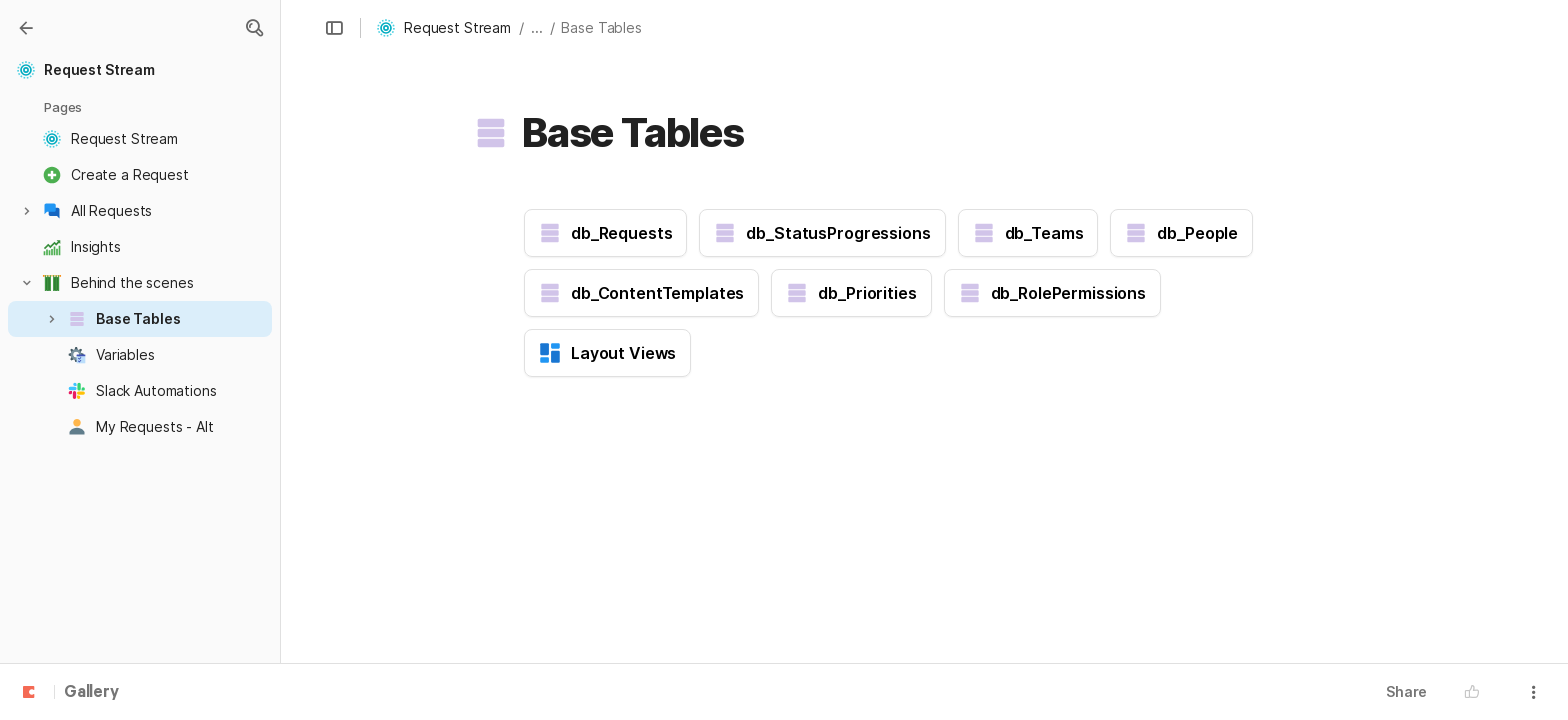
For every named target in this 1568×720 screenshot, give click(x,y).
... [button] (537, 27)
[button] (254, 28)
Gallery (91, 693)
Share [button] (1406, 691)
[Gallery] (26, 28)
